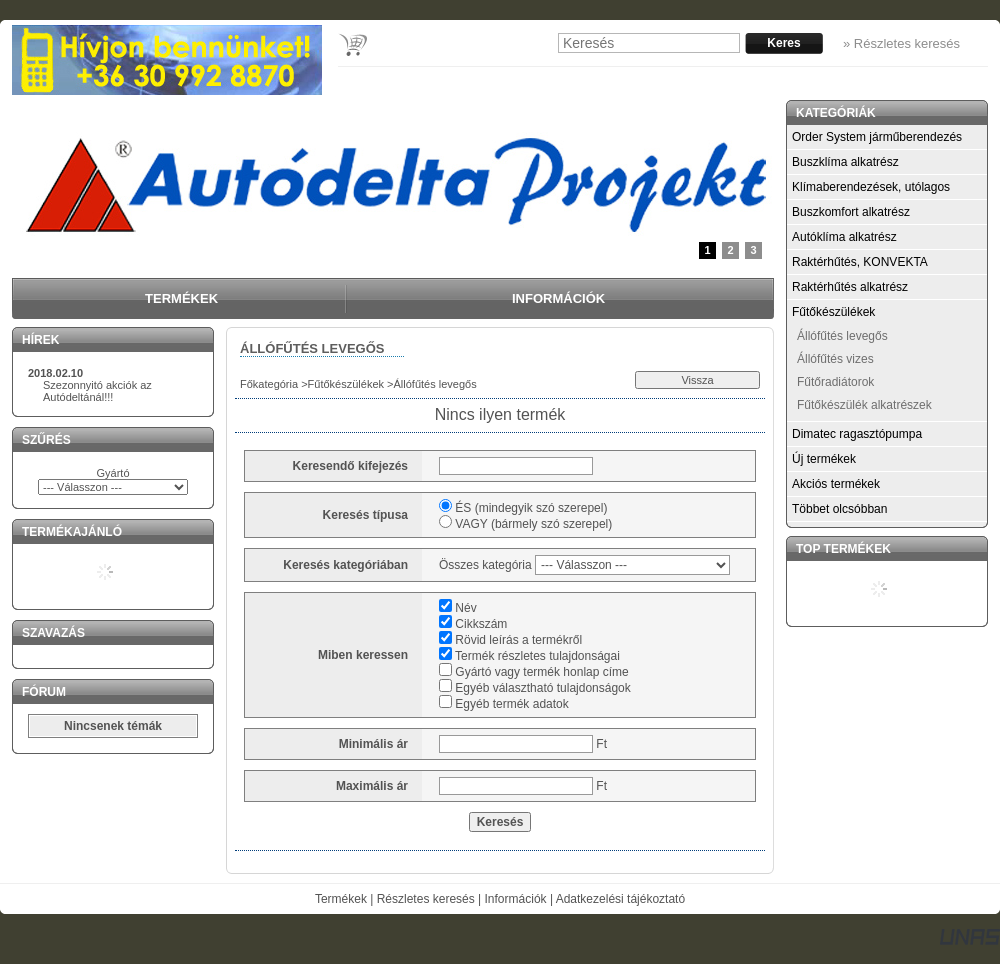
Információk (516, 899)
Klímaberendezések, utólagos (871, 187)
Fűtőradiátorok (835, 382)
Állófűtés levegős (842, 336)
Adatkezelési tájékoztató (620, 899)
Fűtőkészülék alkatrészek (864, 405)
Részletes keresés (426, 899)
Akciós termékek (836, 484)
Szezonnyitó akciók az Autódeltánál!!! (97, 391)
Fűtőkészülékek (346, 384)
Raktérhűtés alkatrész (850, 287)
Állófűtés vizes (835, 359)
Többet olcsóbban (839, 509)
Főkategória (269, 384)
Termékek (341, 899)
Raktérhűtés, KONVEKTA (860, 262)
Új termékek (824, 459)
